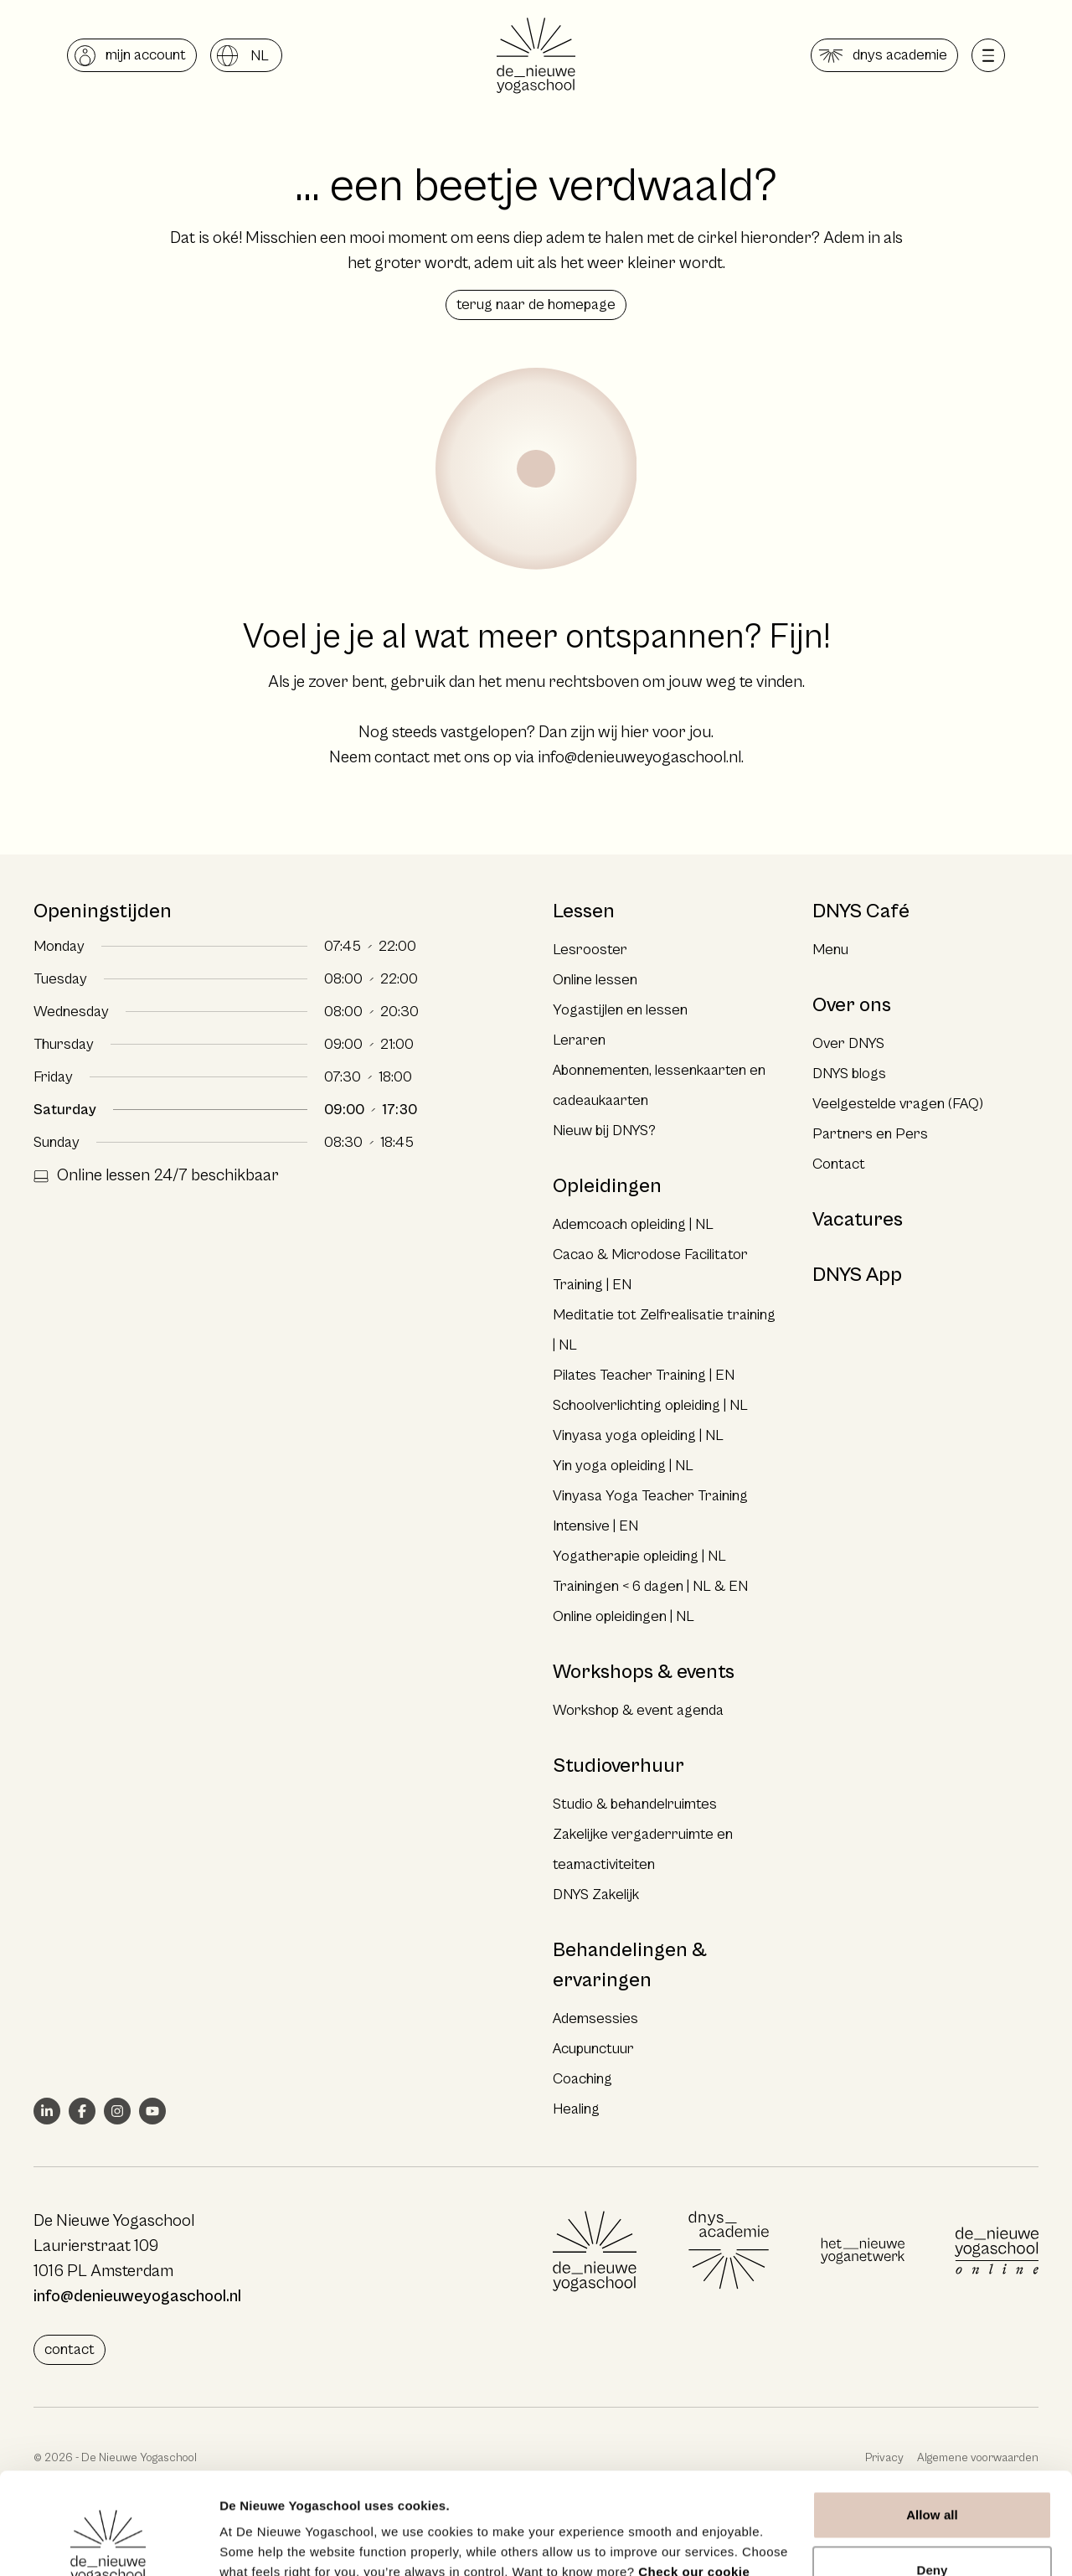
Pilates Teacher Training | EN (643, 1375)
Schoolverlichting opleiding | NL (650, 1405)
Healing (576, 2109)
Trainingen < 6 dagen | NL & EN (650, 1586)
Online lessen (595, 980)
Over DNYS (848, 1043)
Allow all (932, 2420)
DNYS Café (861, 911)
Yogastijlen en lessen (620, 1010)
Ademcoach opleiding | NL (633, 1224)
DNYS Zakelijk (596, 1894)
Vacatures (857, 1219)
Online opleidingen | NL (623, 1616)
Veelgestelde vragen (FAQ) (897, 1103)
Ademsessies (595, 2018)
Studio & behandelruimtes (635, 1804)
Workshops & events (643, 1672)
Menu (830, 949)
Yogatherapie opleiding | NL (639, 1556)
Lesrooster (590, 949)
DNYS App (857, 1275)
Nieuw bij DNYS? (604, 1130)
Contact (838, 1164)
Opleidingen (607, 1186)
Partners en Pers (870, 1134)
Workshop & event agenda (638, 1710)
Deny (931, 2474)
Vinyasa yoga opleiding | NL (638, 1435)
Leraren (579, 1040)
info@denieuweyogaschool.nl (639, 757)
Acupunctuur (593, 2048)
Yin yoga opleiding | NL (623, 1465)
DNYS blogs (849, 1073)
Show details (258, 2543)
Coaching (582, 2079)
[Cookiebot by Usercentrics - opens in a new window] (108, 2543)
